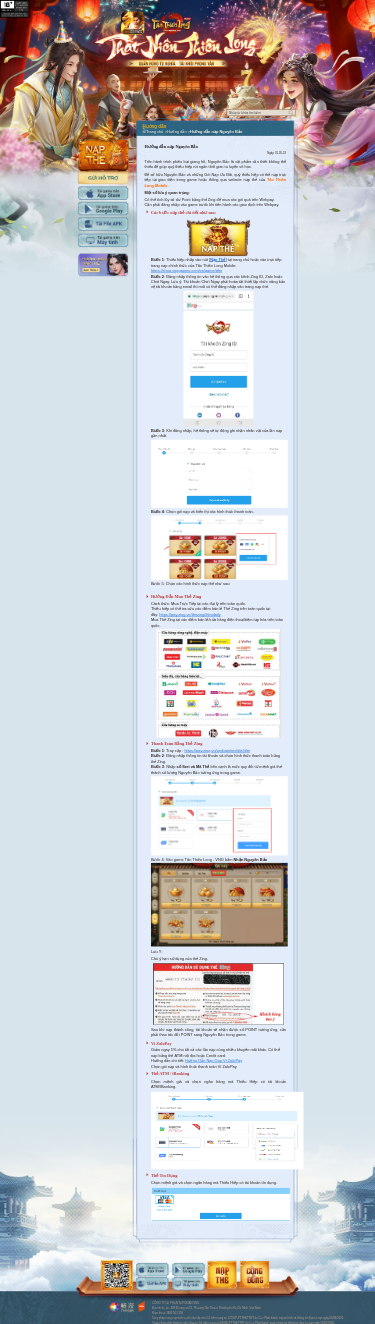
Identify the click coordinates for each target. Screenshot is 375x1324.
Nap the (103, 143)
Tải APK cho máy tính (103, 223)
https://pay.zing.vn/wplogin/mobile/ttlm (216, 750)
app (132, 23)
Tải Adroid (103, 208)
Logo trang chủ (171, 22)
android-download (188, 1269)
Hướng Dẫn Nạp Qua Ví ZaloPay (213, 1061)
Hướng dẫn (103, 264)
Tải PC (103, 240)
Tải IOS (103, 192)
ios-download (152, 1269)
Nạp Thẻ (217, 260)
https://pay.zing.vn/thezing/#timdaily (189, 614)
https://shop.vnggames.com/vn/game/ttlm (186, 271)
